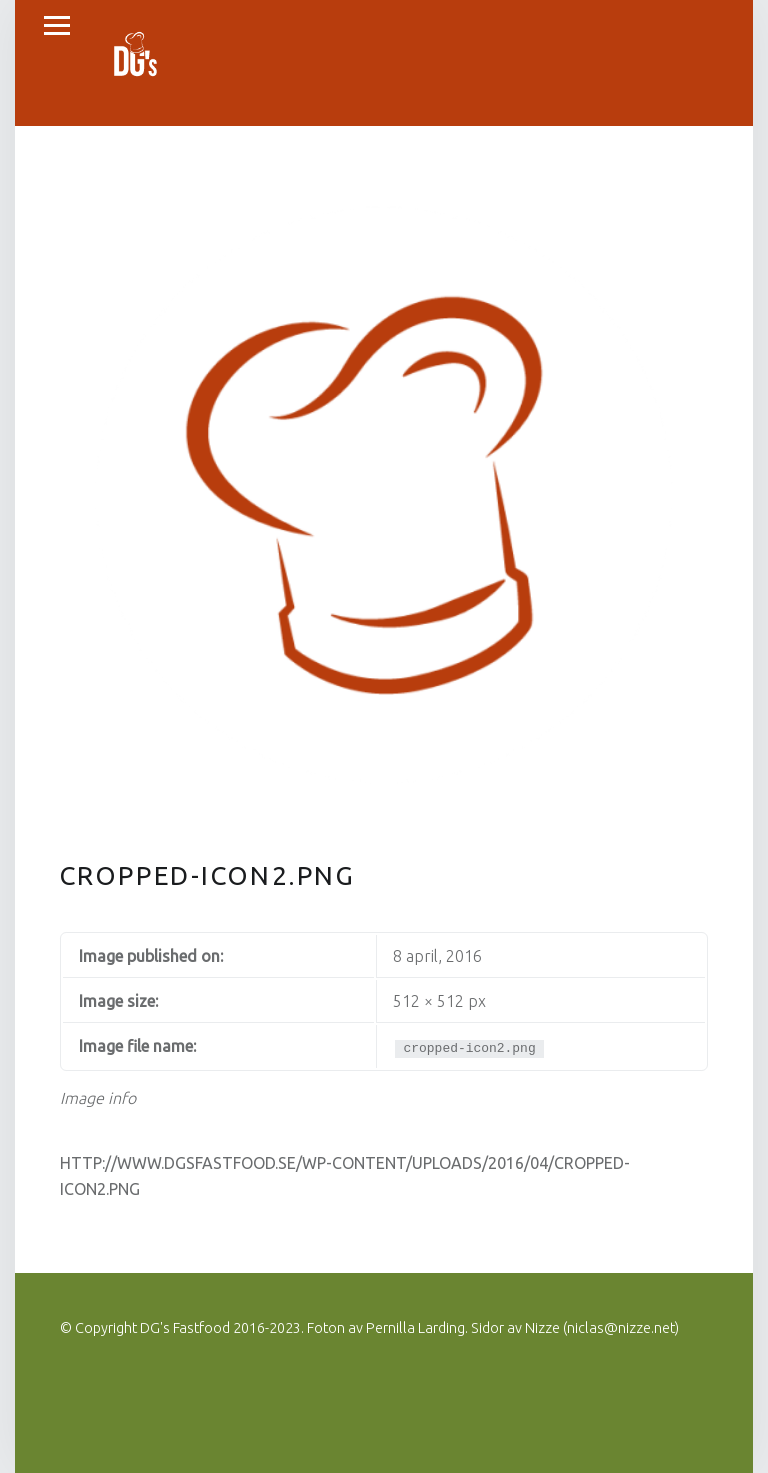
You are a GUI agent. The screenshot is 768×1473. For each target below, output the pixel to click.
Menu (57, 26)
